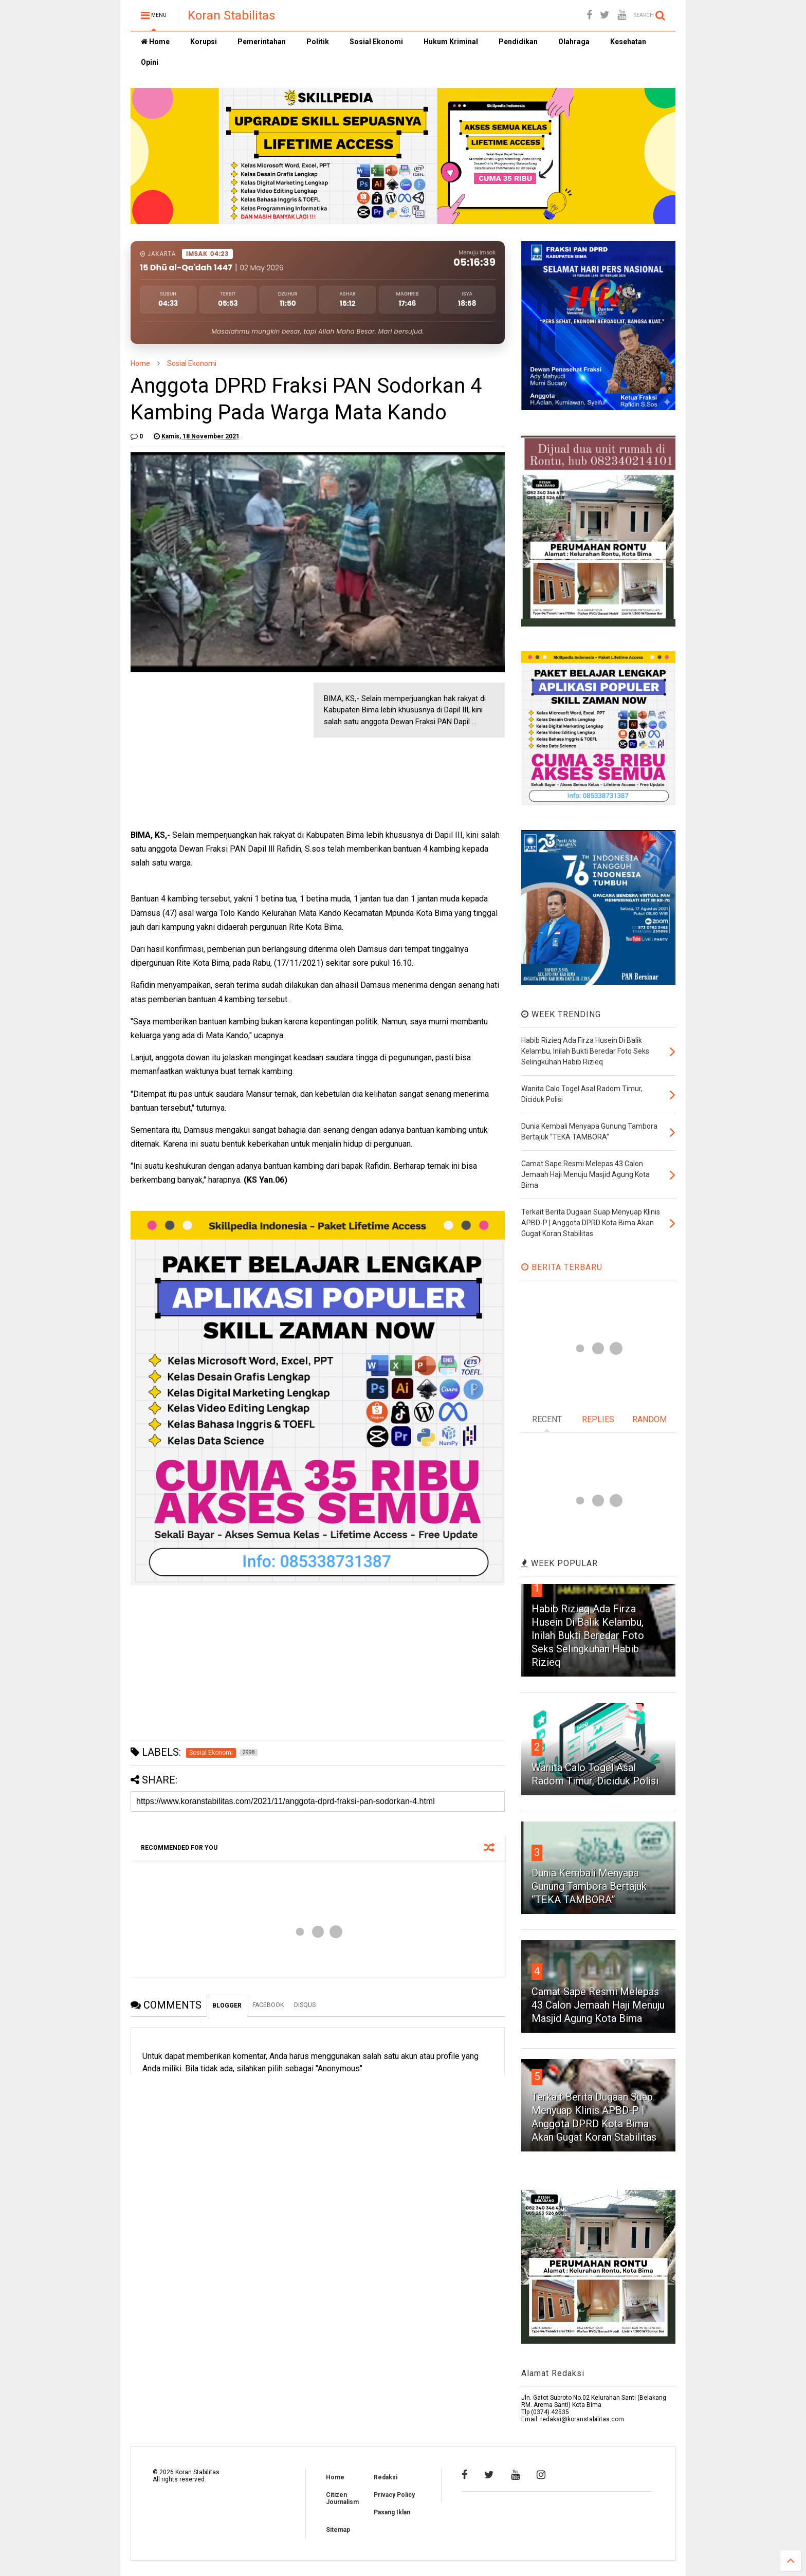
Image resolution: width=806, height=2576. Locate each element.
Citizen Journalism (342, 2498)
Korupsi (203, 42)
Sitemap (338, 2529)
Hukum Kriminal (451, 42)
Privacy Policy (394, 2494)
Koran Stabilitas (231, 15)
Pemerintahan (261, 42)
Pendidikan (518, 42)
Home (155, 42)
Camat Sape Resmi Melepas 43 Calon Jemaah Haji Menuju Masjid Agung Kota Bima (598, 2005)
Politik (317, 42)
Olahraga (574, 42)
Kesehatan (628, 42)
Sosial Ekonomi (376, 42)
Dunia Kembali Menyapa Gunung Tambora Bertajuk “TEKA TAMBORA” (589, 1886)
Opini (149, 62)
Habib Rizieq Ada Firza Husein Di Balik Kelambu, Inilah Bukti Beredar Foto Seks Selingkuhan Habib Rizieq (588, 1635)
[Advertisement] (208, 747)
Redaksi (385, 2477)
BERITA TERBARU (561, 1267)
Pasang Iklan (392, 2512)
